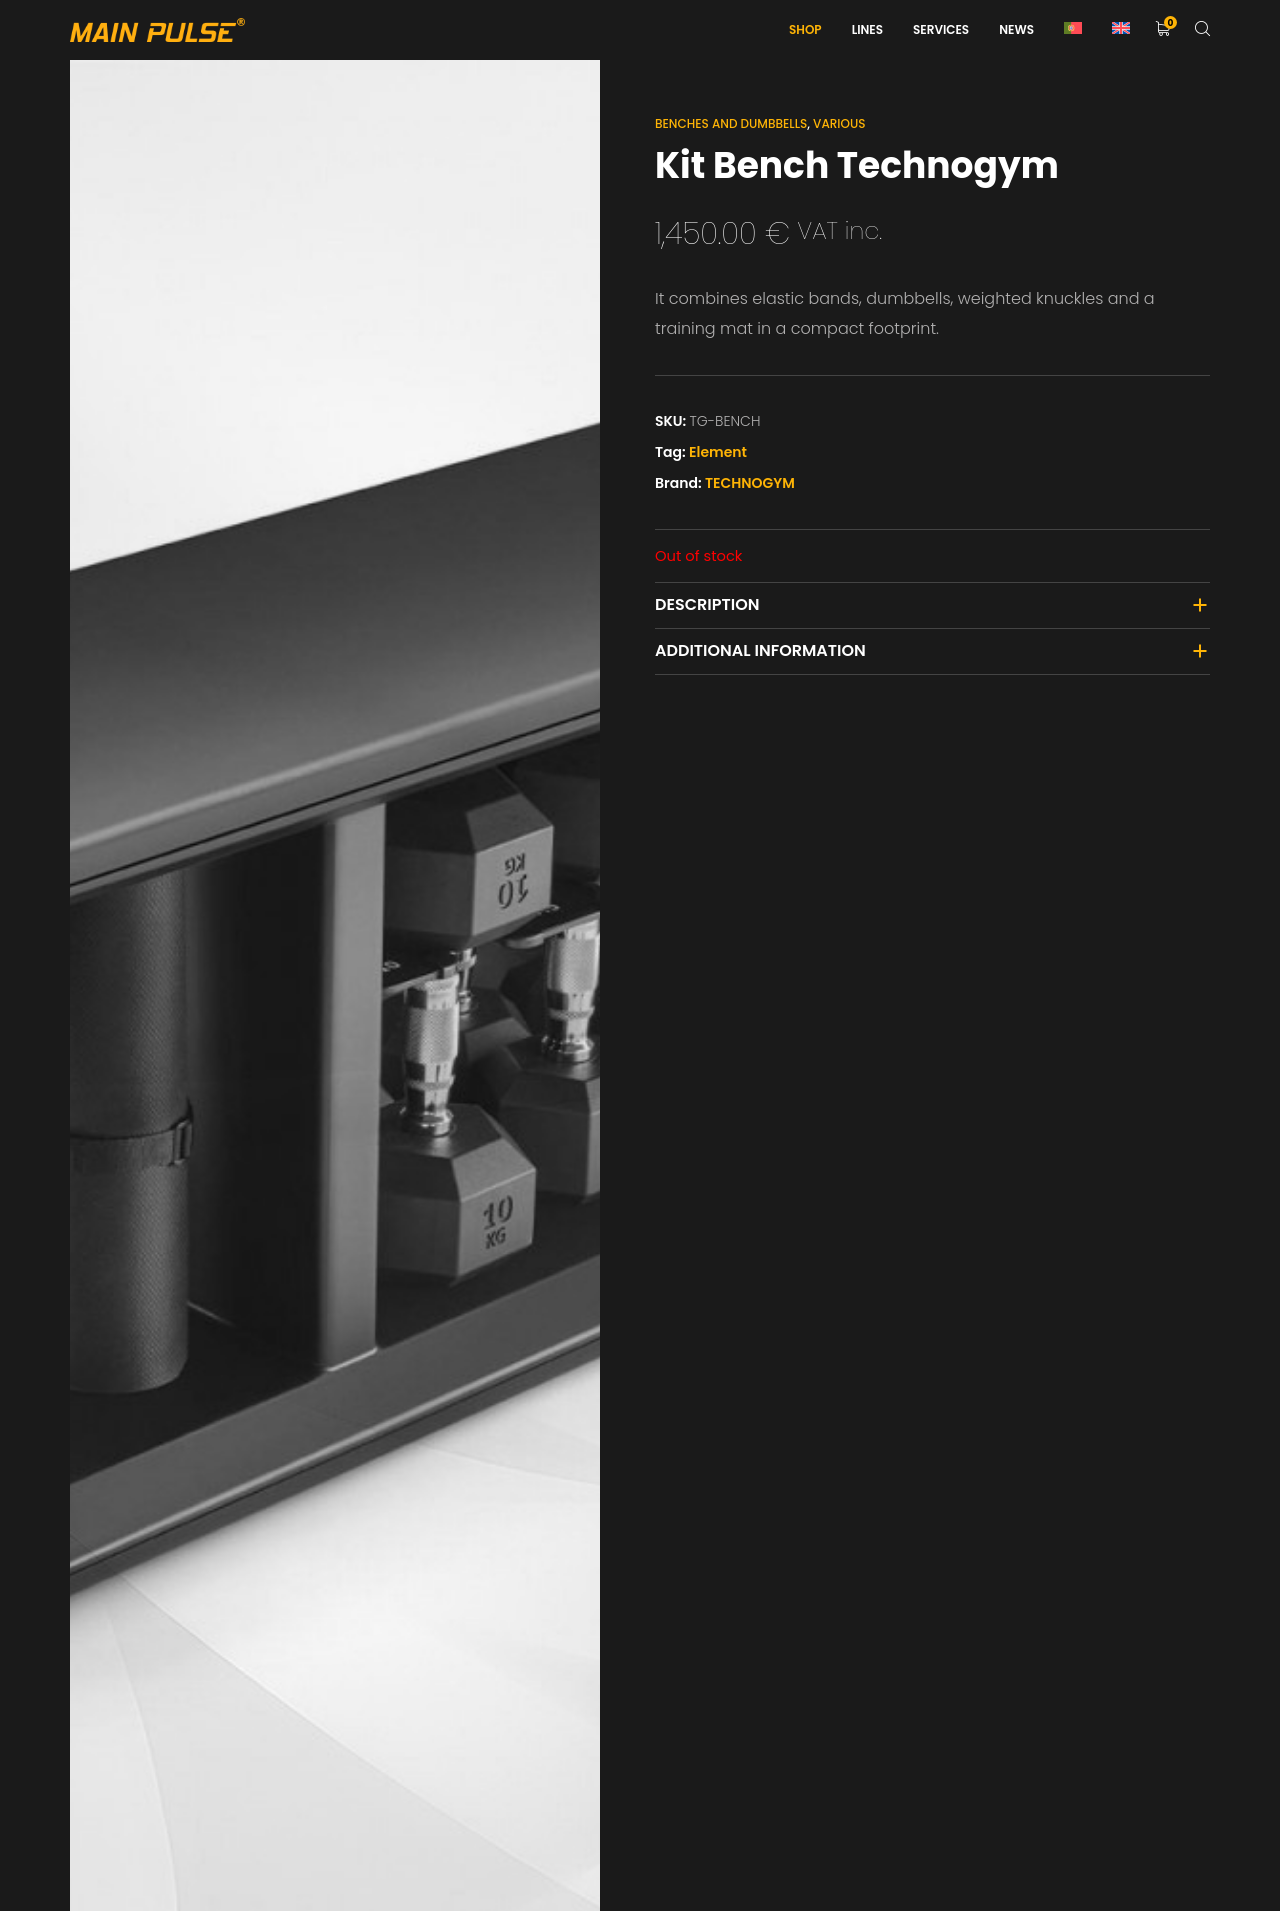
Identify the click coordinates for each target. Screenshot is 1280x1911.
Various (839, 123)
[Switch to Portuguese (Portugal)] (1073, 30)
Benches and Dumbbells (731, 123)
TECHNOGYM (750, 483)
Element (718, 452)
